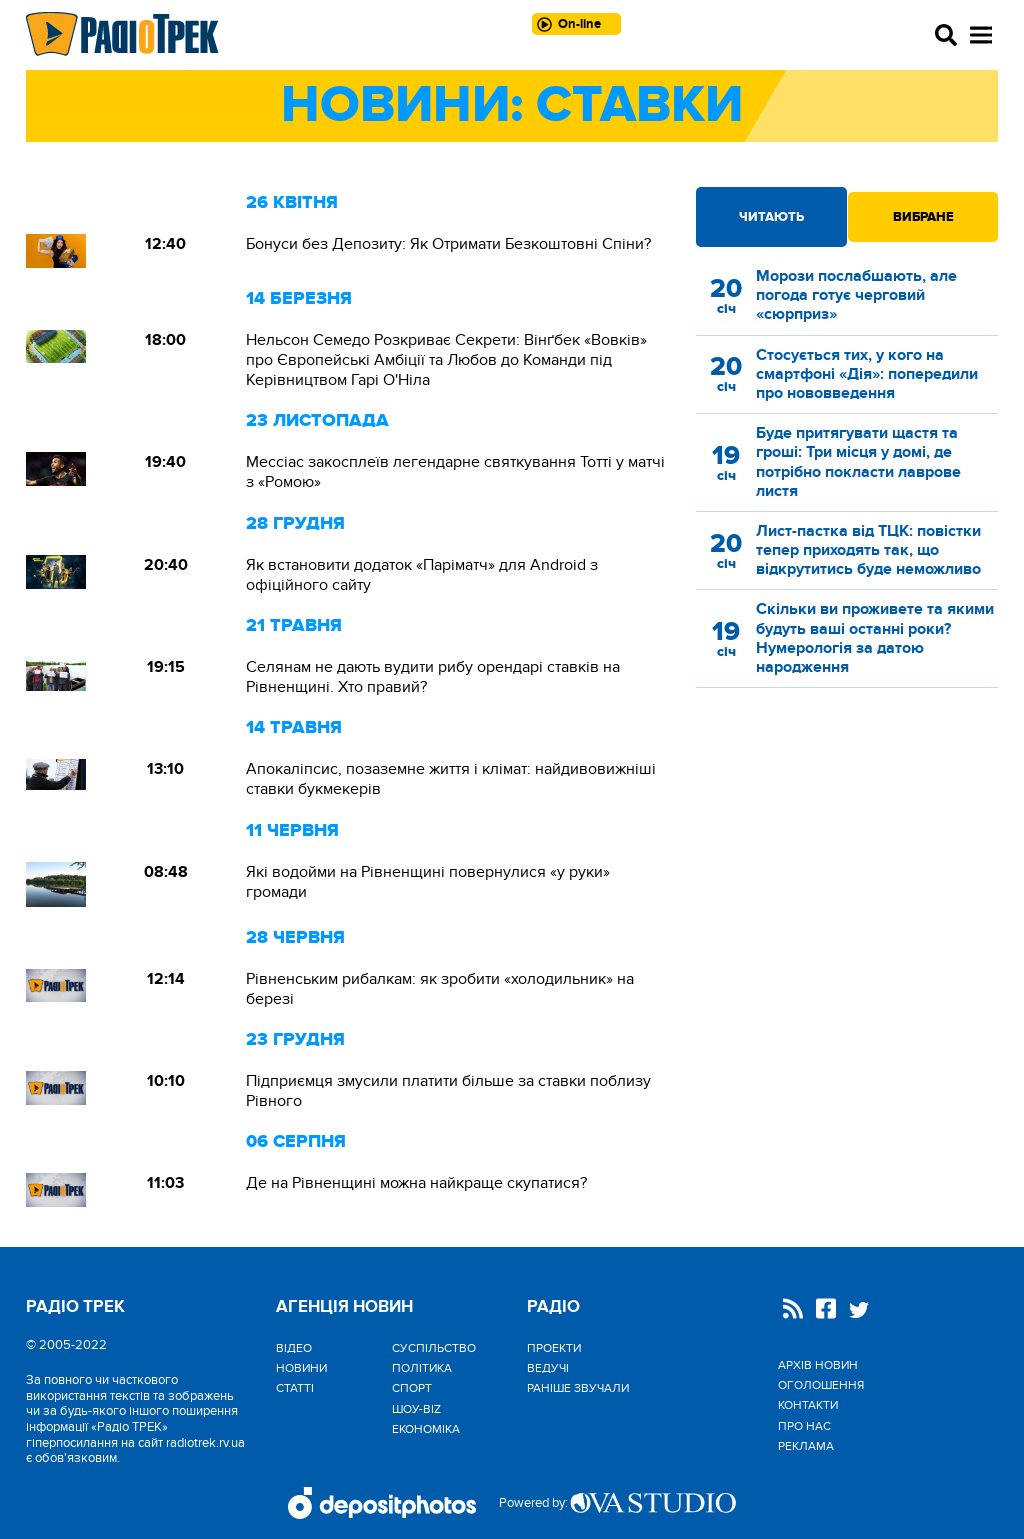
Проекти (554, 1348)
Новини (301, 1368)
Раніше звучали (578, 1388)
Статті (295, 1388)
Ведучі (548, 1368)
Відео (294, 1348)
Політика (422, 1368)
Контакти (808, 1405)
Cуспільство (434, 1348)
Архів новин (818, 1365)
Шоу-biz (416, 1409)
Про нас (804, 1426)
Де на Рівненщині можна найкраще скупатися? (416, 1183)
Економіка (426, 1429)
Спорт (412, 1388)
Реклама (806, 1446)
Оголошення (821, 1385)
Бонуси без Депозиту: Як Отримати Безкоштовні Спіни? (448, 244)
